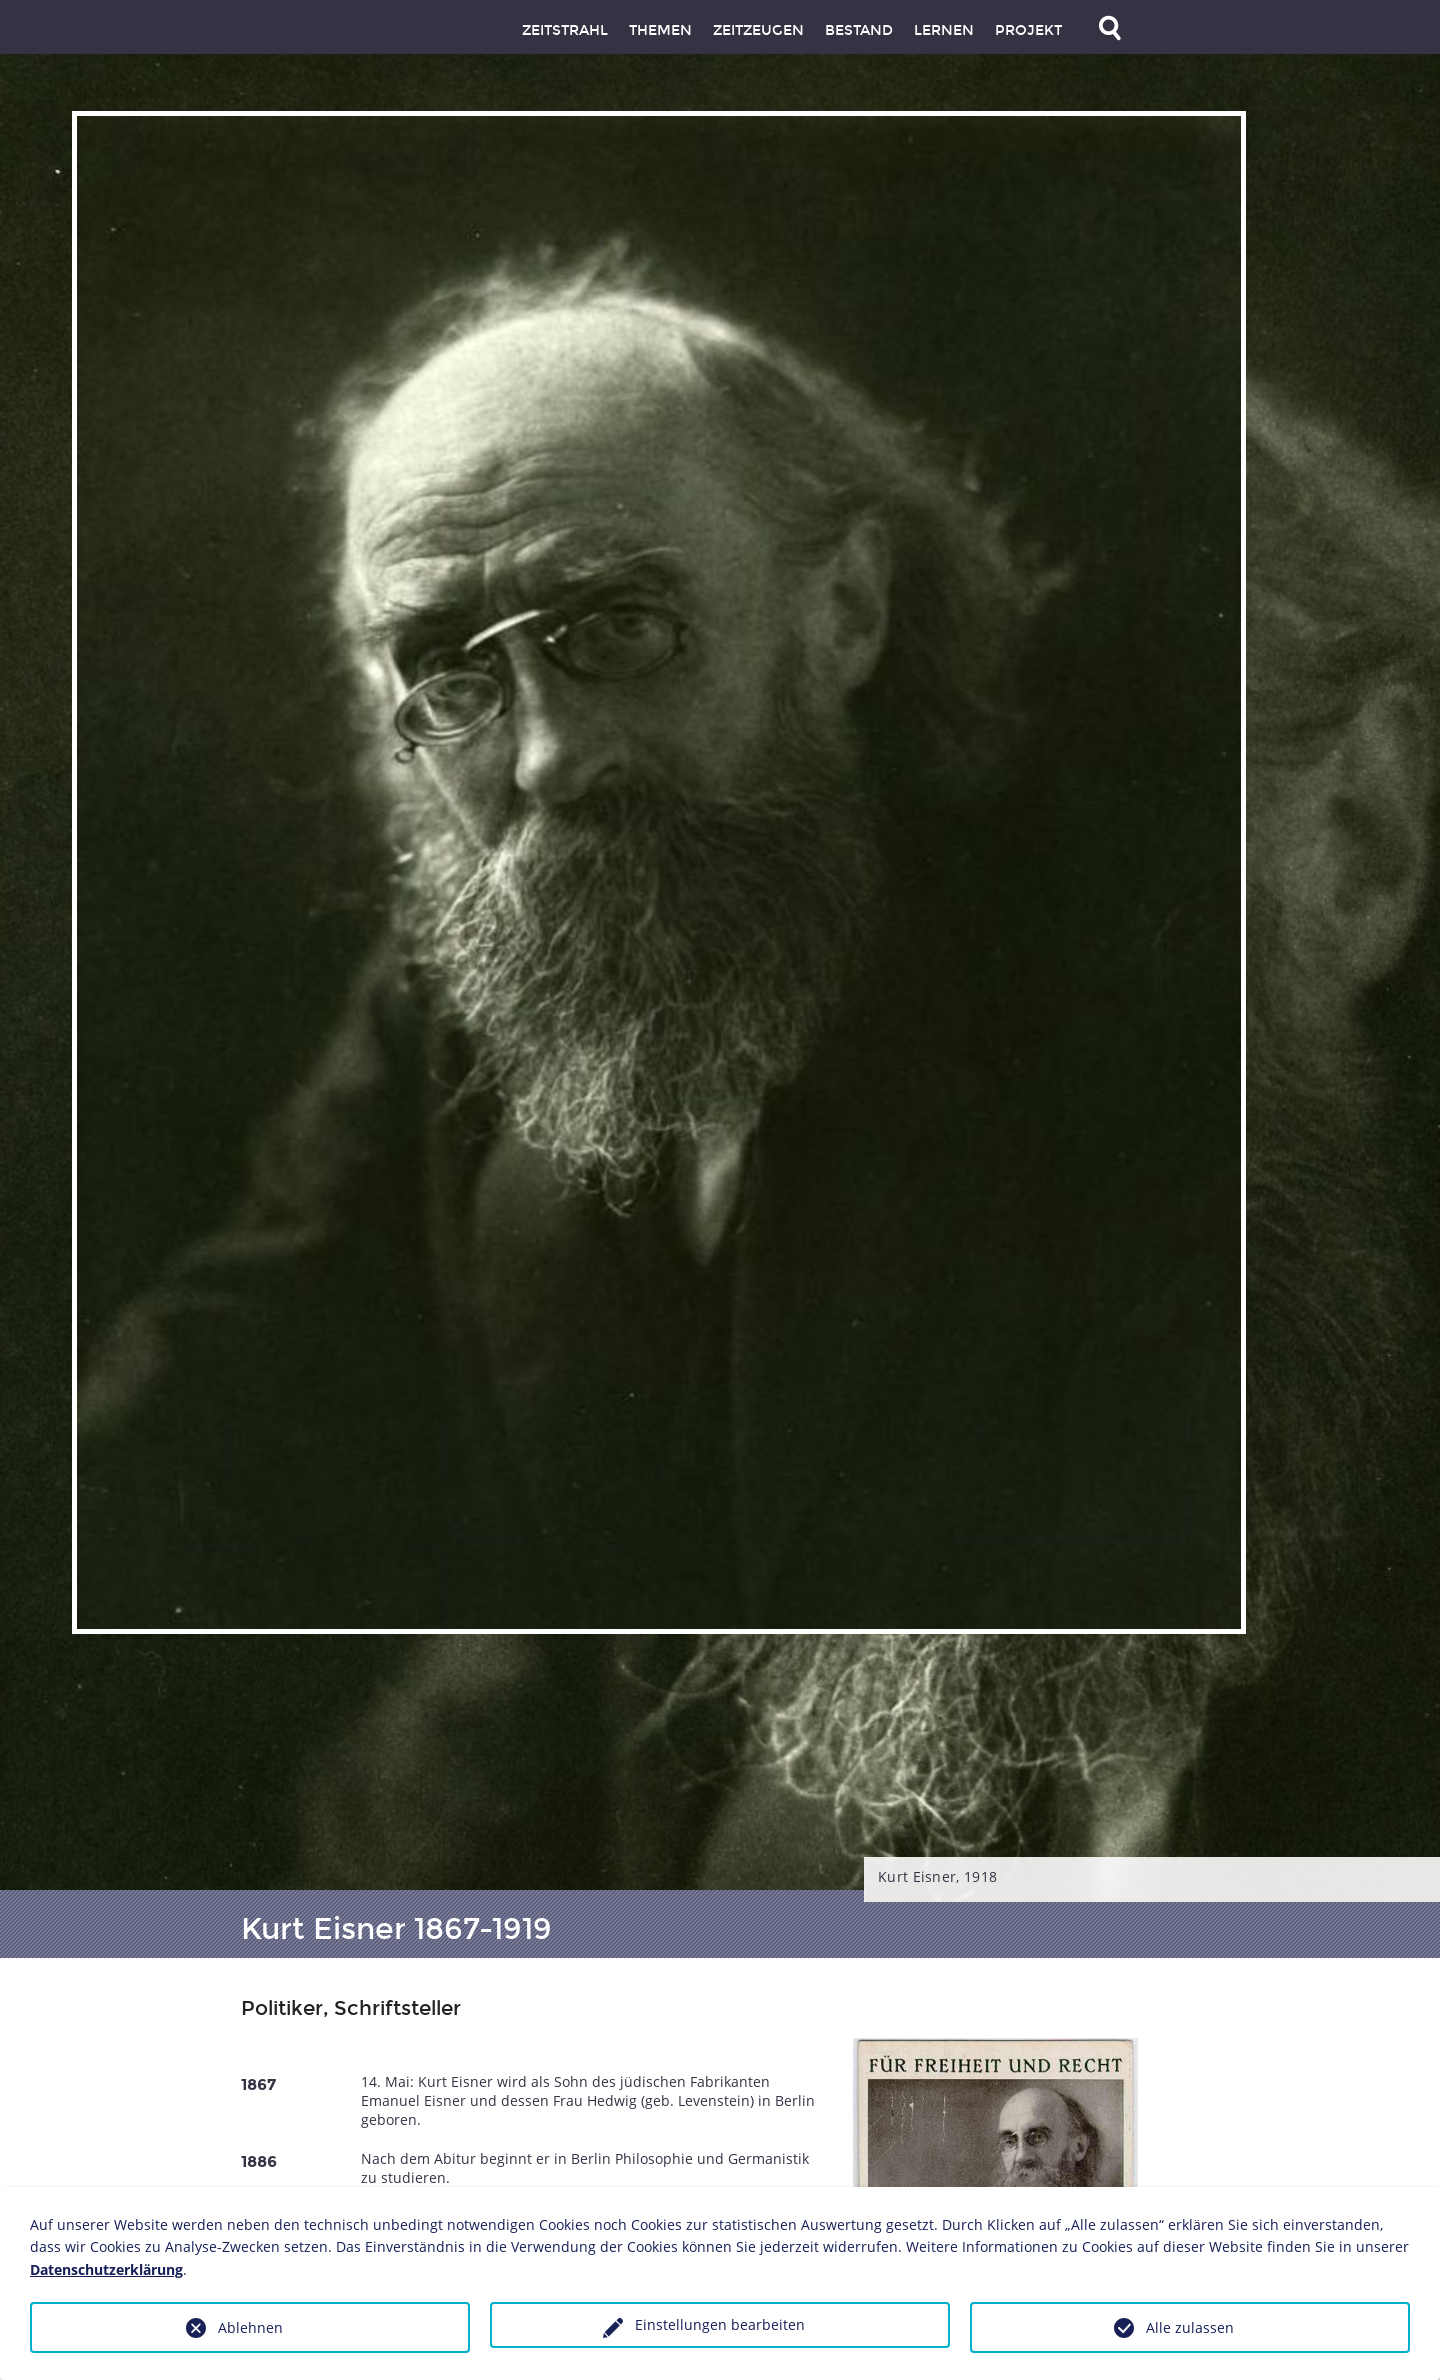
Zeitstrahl (565, 30)
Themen (660, 30)
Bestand (859, 30)
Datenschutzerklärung (106, 2269)
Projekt (1028, 30)
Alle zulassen (1190, 2327)
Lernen (944, 30)
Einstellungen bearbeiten (720, 2324)
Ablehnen (250, 2327)
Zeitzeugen (758, 30)
